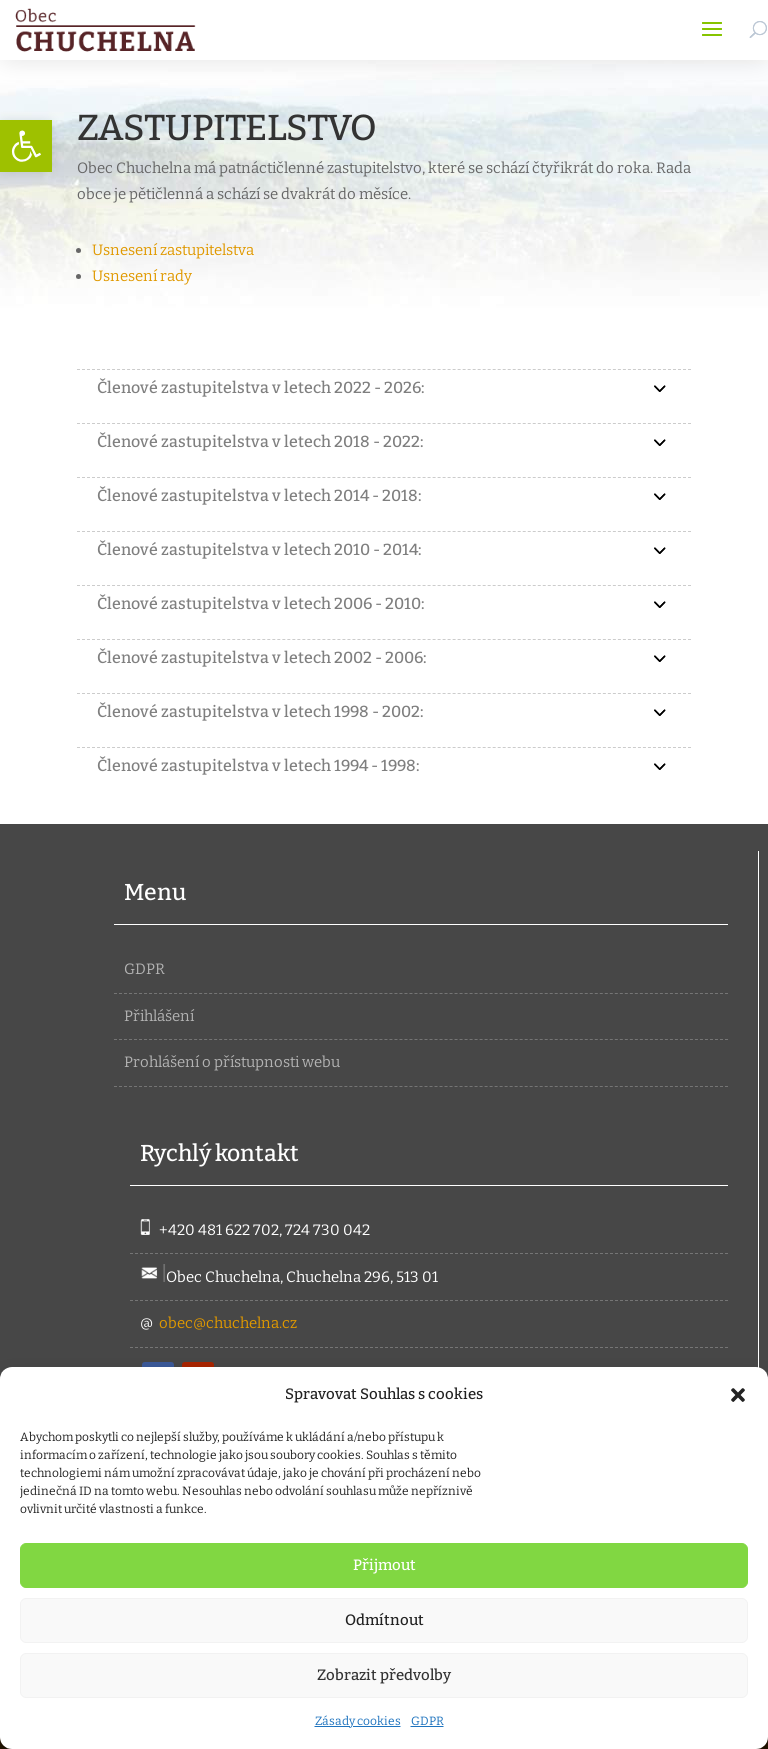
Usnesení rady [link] (142, 276)
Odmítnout (384, 1620)
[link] (26, 146)
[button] (738, 1395)
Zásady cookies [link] (358, 1721)
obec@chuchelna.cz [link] (228, 1323)
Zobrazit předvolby (384, 1675)
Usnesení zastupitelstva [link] (173, 250)
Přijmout (384, 1565)
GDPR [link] (427, 1721)
